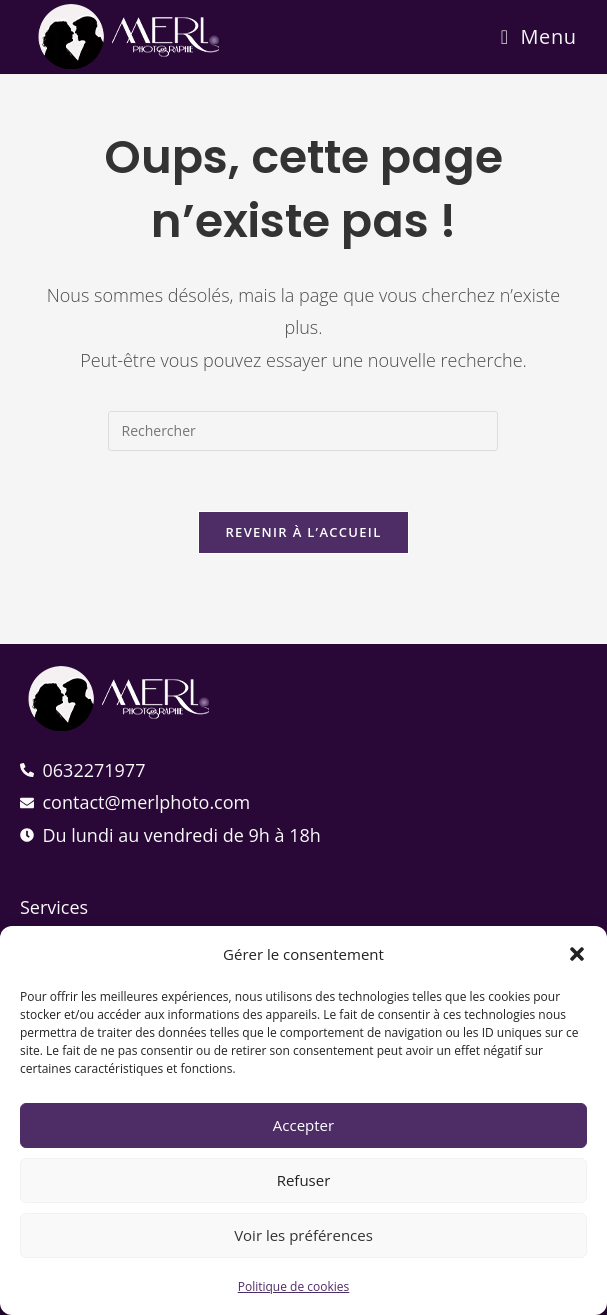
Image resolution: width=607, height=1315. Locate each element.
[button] (577, 954)
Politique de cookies (294, 1286)
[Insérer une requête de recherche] (303, 431)
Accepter (303, 1125)
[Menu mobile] (539, 36)
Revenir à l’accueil (303, 532)
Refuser (304, 1180)
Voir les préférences (303, 1235)
